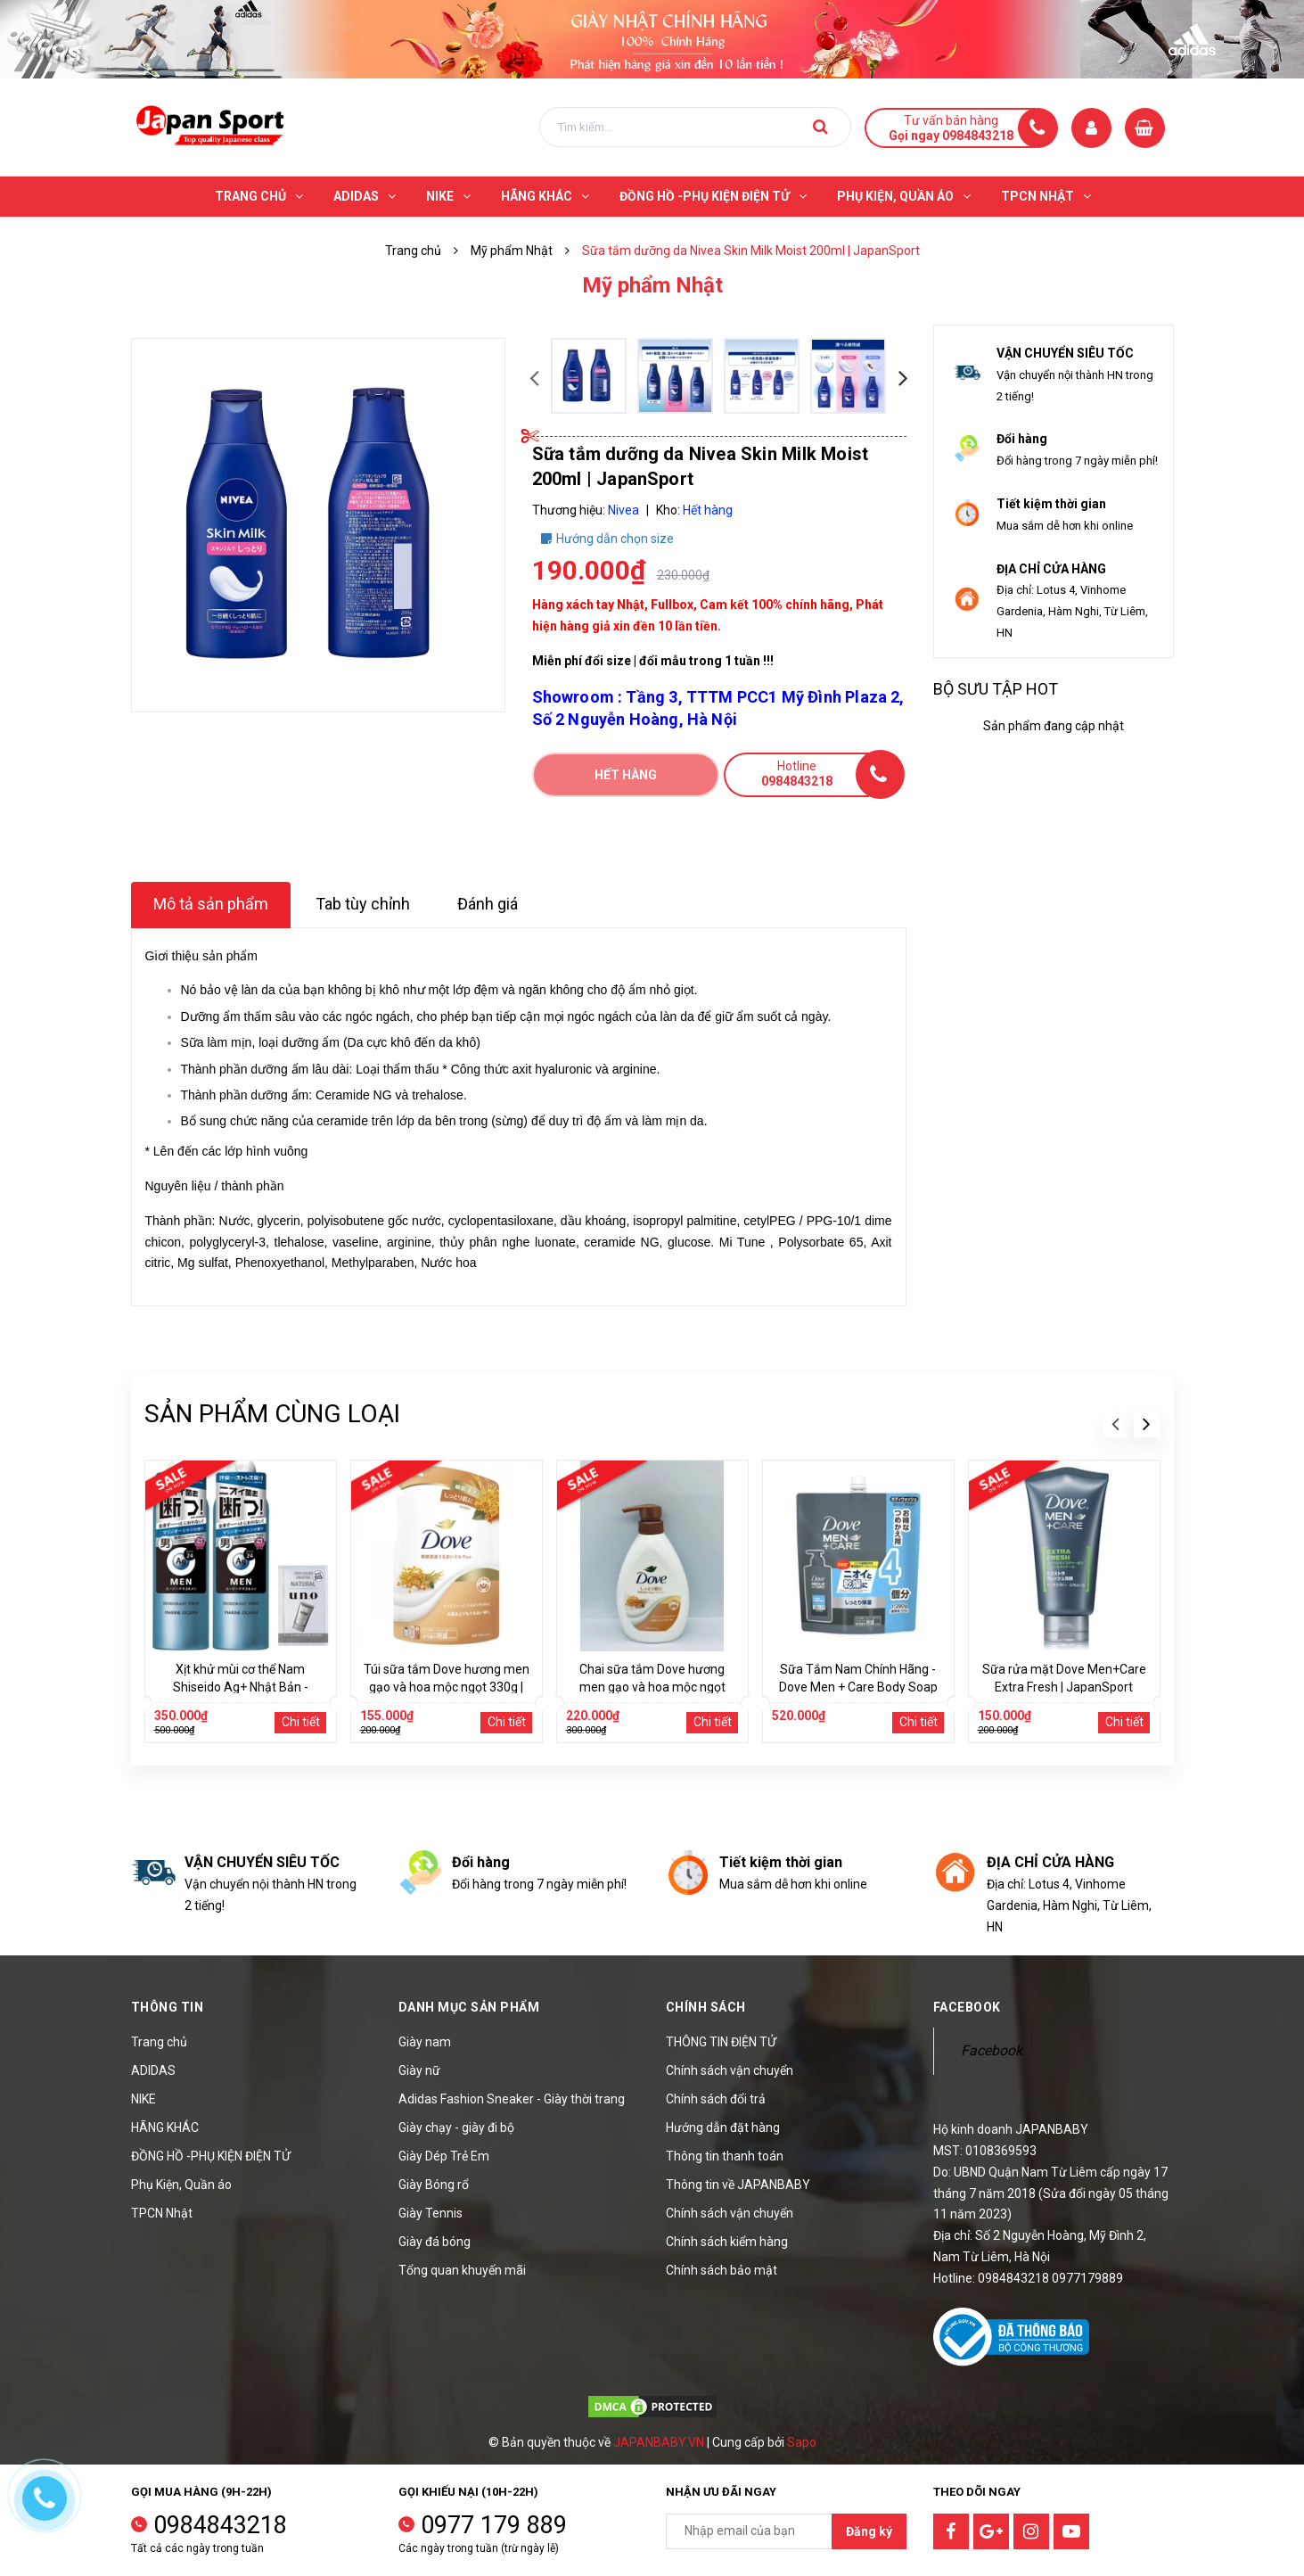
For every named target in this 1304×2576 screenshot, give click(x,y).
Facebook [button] (967, 2007)
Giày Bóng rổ (433, 2184)
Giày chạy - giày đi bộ (456, 2127)
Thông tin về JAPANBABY (738, 2184)
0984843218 (220, 2525)
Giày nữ (419, 2070)
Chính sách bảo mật (721, 2270)
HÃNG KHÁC (165, 2127)
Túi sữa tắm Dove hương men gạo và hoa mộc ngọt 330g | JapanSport (446, 1687)
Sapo (801, 2442)
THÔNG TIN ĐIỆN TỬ (721, 2042)
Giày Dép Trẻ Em (443, 2156)
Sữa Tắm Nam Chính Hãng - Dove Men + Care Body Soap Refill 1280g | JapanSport (858, 1687)
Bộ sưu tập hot (995, 688)
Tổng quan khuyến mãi (462, 2270)
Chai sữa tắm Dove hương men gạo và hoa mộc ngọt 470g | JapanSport (652, 1687)
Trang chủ (159, 2042)
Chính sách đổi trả (716, 2099)
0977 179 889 (494, 2525)
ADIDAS (153, 2070)
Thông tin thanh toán (724, 2156)
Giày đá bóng (434, 2241)
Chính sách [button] (706, 2007)
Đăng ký (869, 2531)
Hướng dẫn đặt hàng (723, 2127)
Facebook (991, 2050)
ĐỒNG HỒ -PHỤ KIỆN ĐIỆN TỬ (211, 2156)
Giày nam (424, 2042)
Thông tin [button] (167, 2007)
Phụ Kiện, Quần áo (181, 2184)
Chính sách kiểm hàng (727, 2241)
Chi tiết (301, 1722)
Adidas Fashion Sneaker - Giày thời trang (511, 2099)
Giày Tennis (430, 2213)
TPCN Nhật (162, 2213)
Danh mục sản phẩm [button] (469, 2007)
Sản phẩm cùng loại (272, 1413)
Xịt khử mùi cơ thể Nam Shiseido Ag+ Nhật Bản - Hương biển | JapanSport (240, 1687)
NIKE (143, 2099)
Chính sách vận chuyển (729, 2070)
